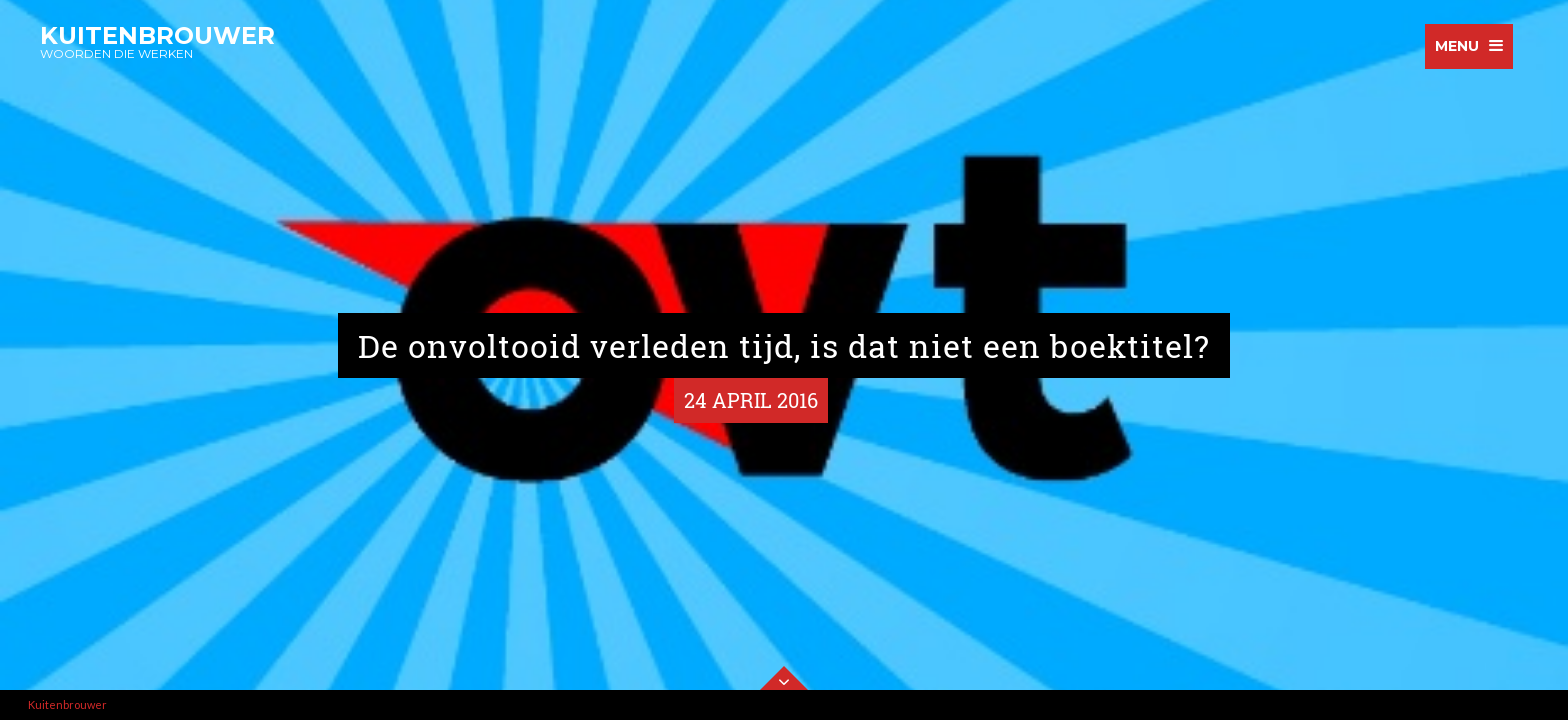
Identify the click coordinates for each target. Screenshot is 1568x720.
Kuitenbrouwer (67, 704)
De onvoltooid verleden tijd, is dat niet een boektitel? (784, 345)
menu (1457, 46)
